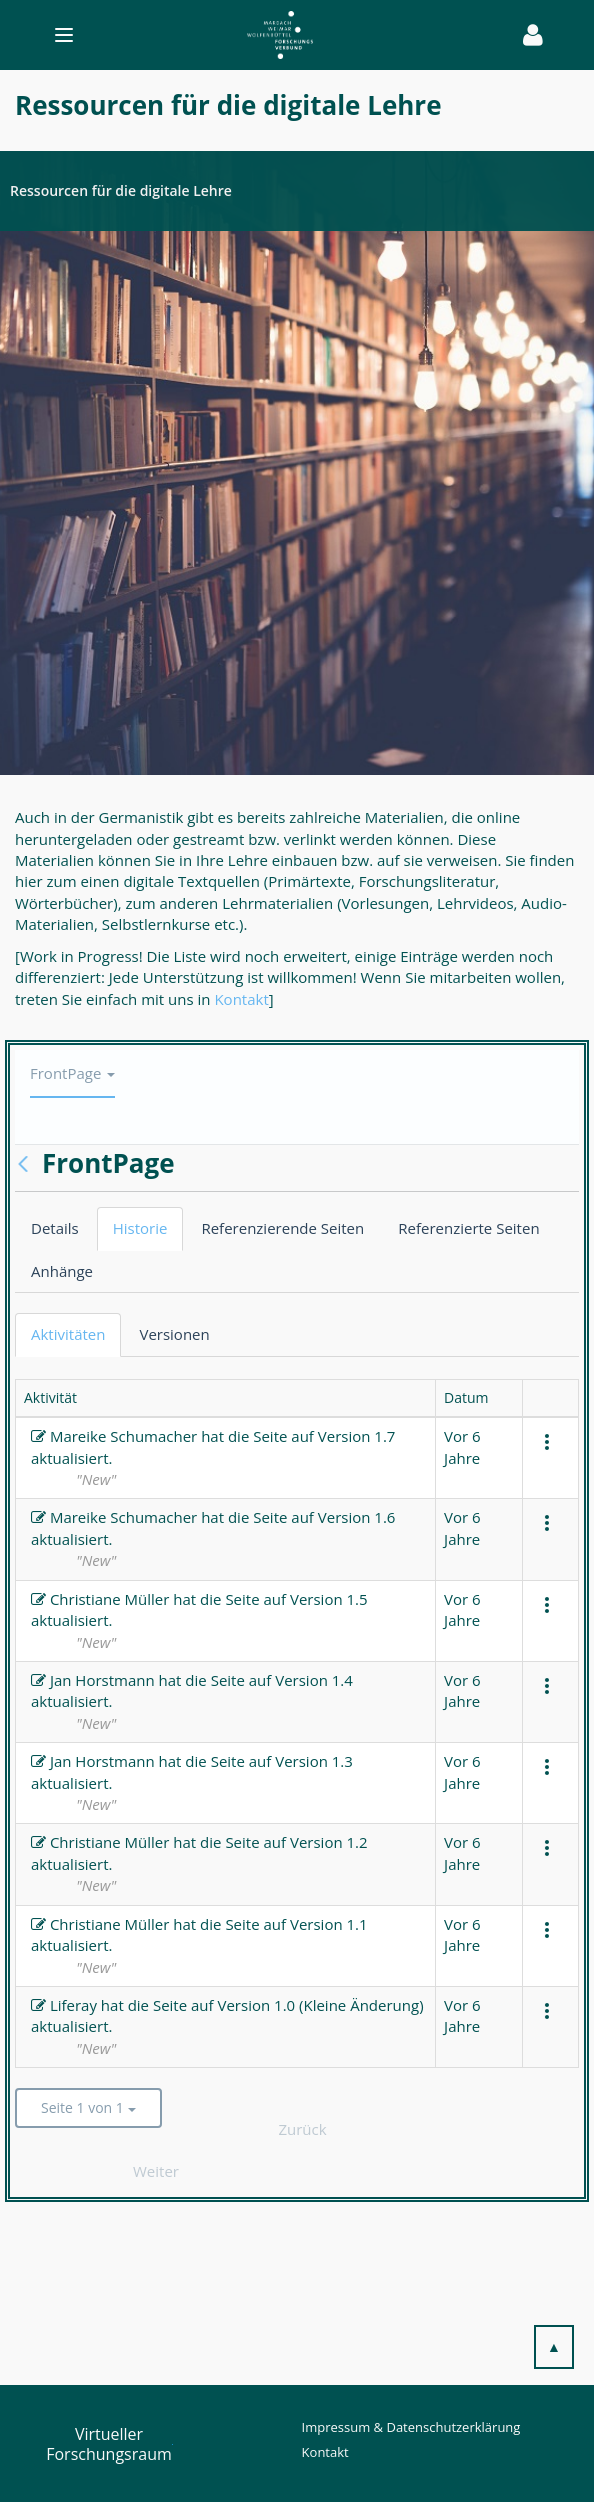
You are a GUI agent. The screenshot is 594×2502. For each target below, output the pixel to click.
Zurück (302, 2129)
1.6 (384, 1517)
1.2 (357, 1842)
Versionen (174, 1334)
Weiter (156, 2171)
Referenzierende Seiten (282, 1228)
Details (55, 1228)
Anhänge (62, 1271)
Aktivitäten (68, 1334)
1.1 (357, 1924)
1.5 (357, 1599)
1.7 (384, 1436)
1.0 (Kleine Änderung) (349, 2005)
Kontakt (241, 999)
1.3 (342, 1761)
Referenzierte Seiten (468, 1228)
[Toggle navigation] (266, 35)
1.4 (342, 1680)
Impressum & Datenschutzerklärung (411, 2427)
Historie (140, 1228)
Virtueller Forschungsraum (109, 2443)
